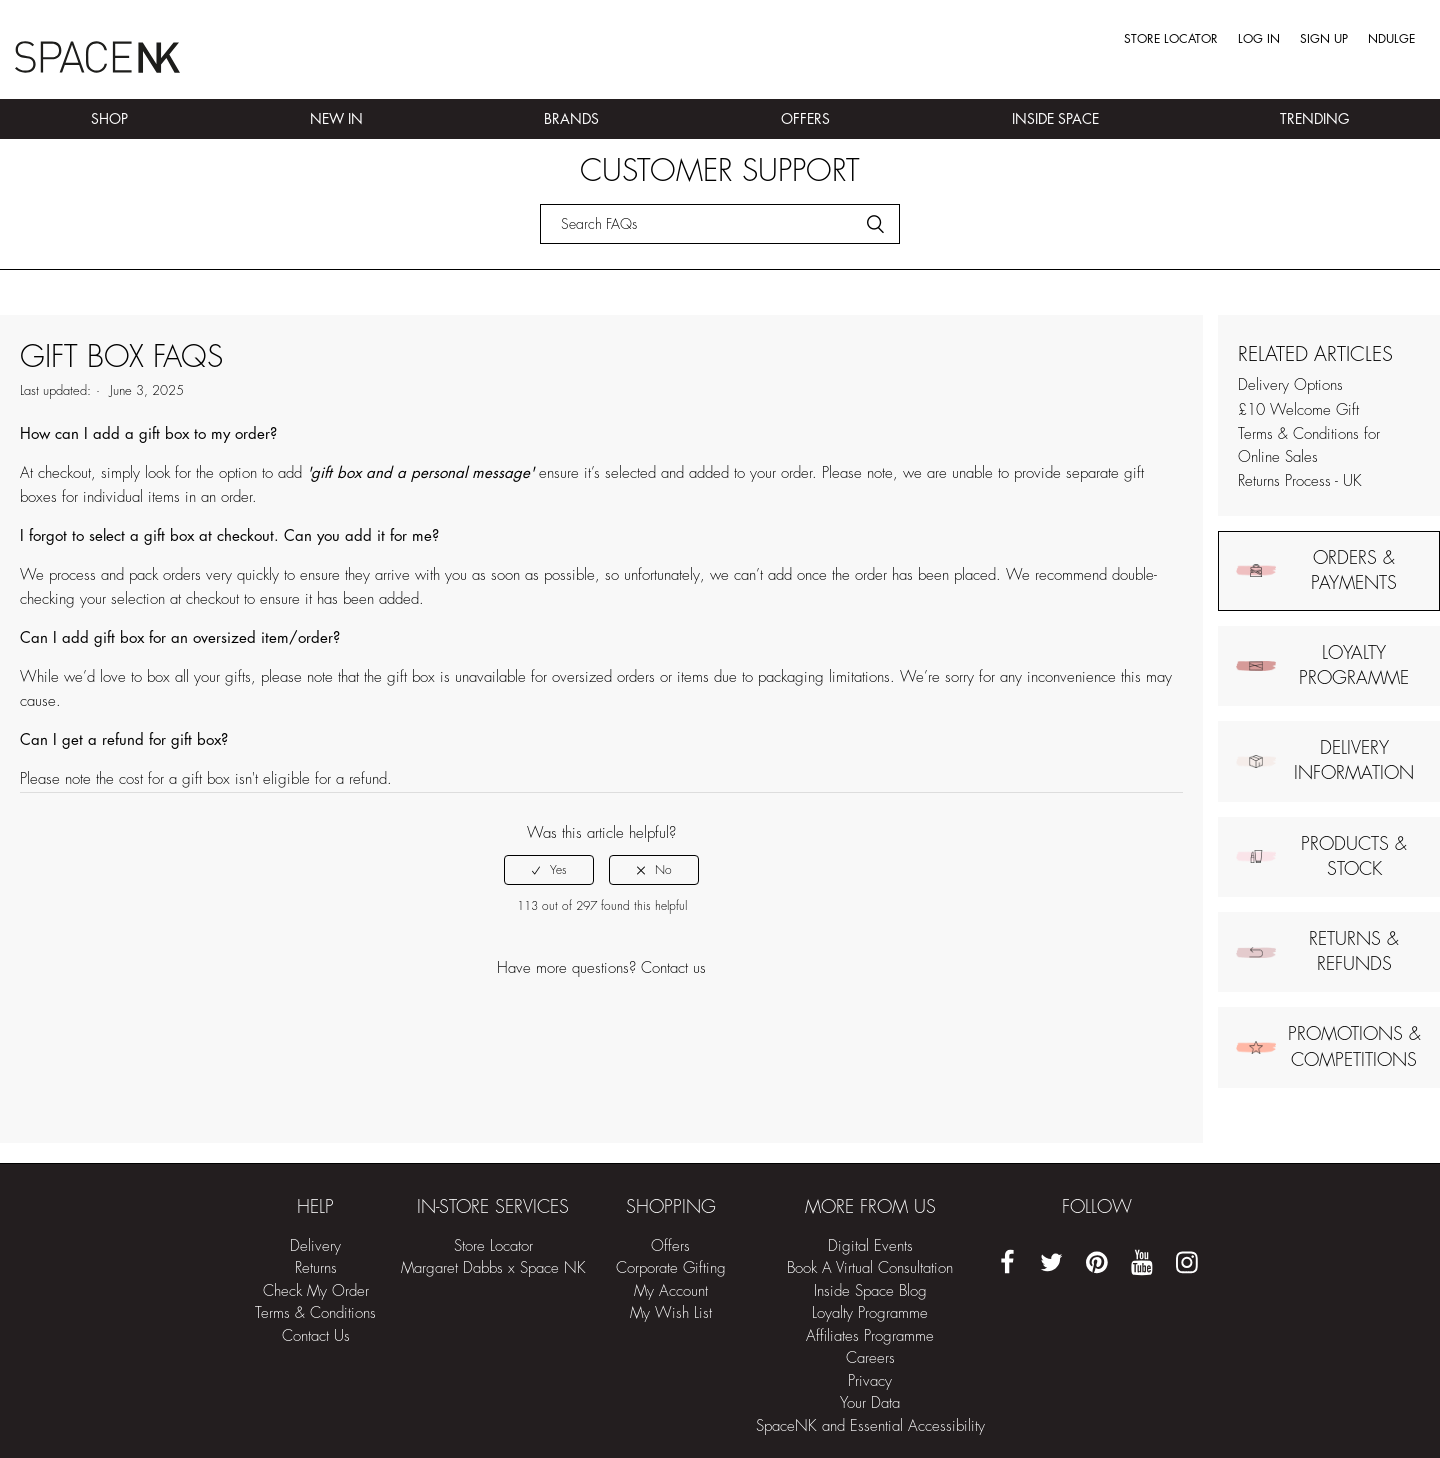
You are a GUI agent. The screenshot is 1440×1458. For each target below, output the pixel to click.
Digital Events (870, 1246)
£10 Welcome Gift (1298, 410)
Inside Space (1055, 119)
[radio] (549, 870)
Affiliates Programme (870, 1336)
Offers (805, 119)
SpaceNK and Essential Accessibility (870, 1426)
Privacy (870, 1381)
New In (336, 119)
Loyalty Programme (870, 1313)
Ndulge (1391, 39)
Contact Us (316, 1336)
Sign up (1324, 39)
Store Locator (1171, 39)
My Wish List (671, 1313)
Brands (571, 119)
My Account (671, 1291)
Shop (109, 119)
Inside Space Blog (870, 1291)
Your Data (870, 1403)
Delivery (315, 1246)
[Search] (720, 224)
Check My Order (316, 1291)
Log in (1259, 39)
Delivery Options (1290, 385)
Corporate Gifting (671, 1268)
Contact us (673, 968)
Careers (870, 1358)
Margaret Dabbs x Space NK (493, 1268)
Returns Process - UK (1300, 481)
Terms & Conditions (315, 1313)
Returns (316, 1268)
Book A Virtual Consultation (870, 1268)
